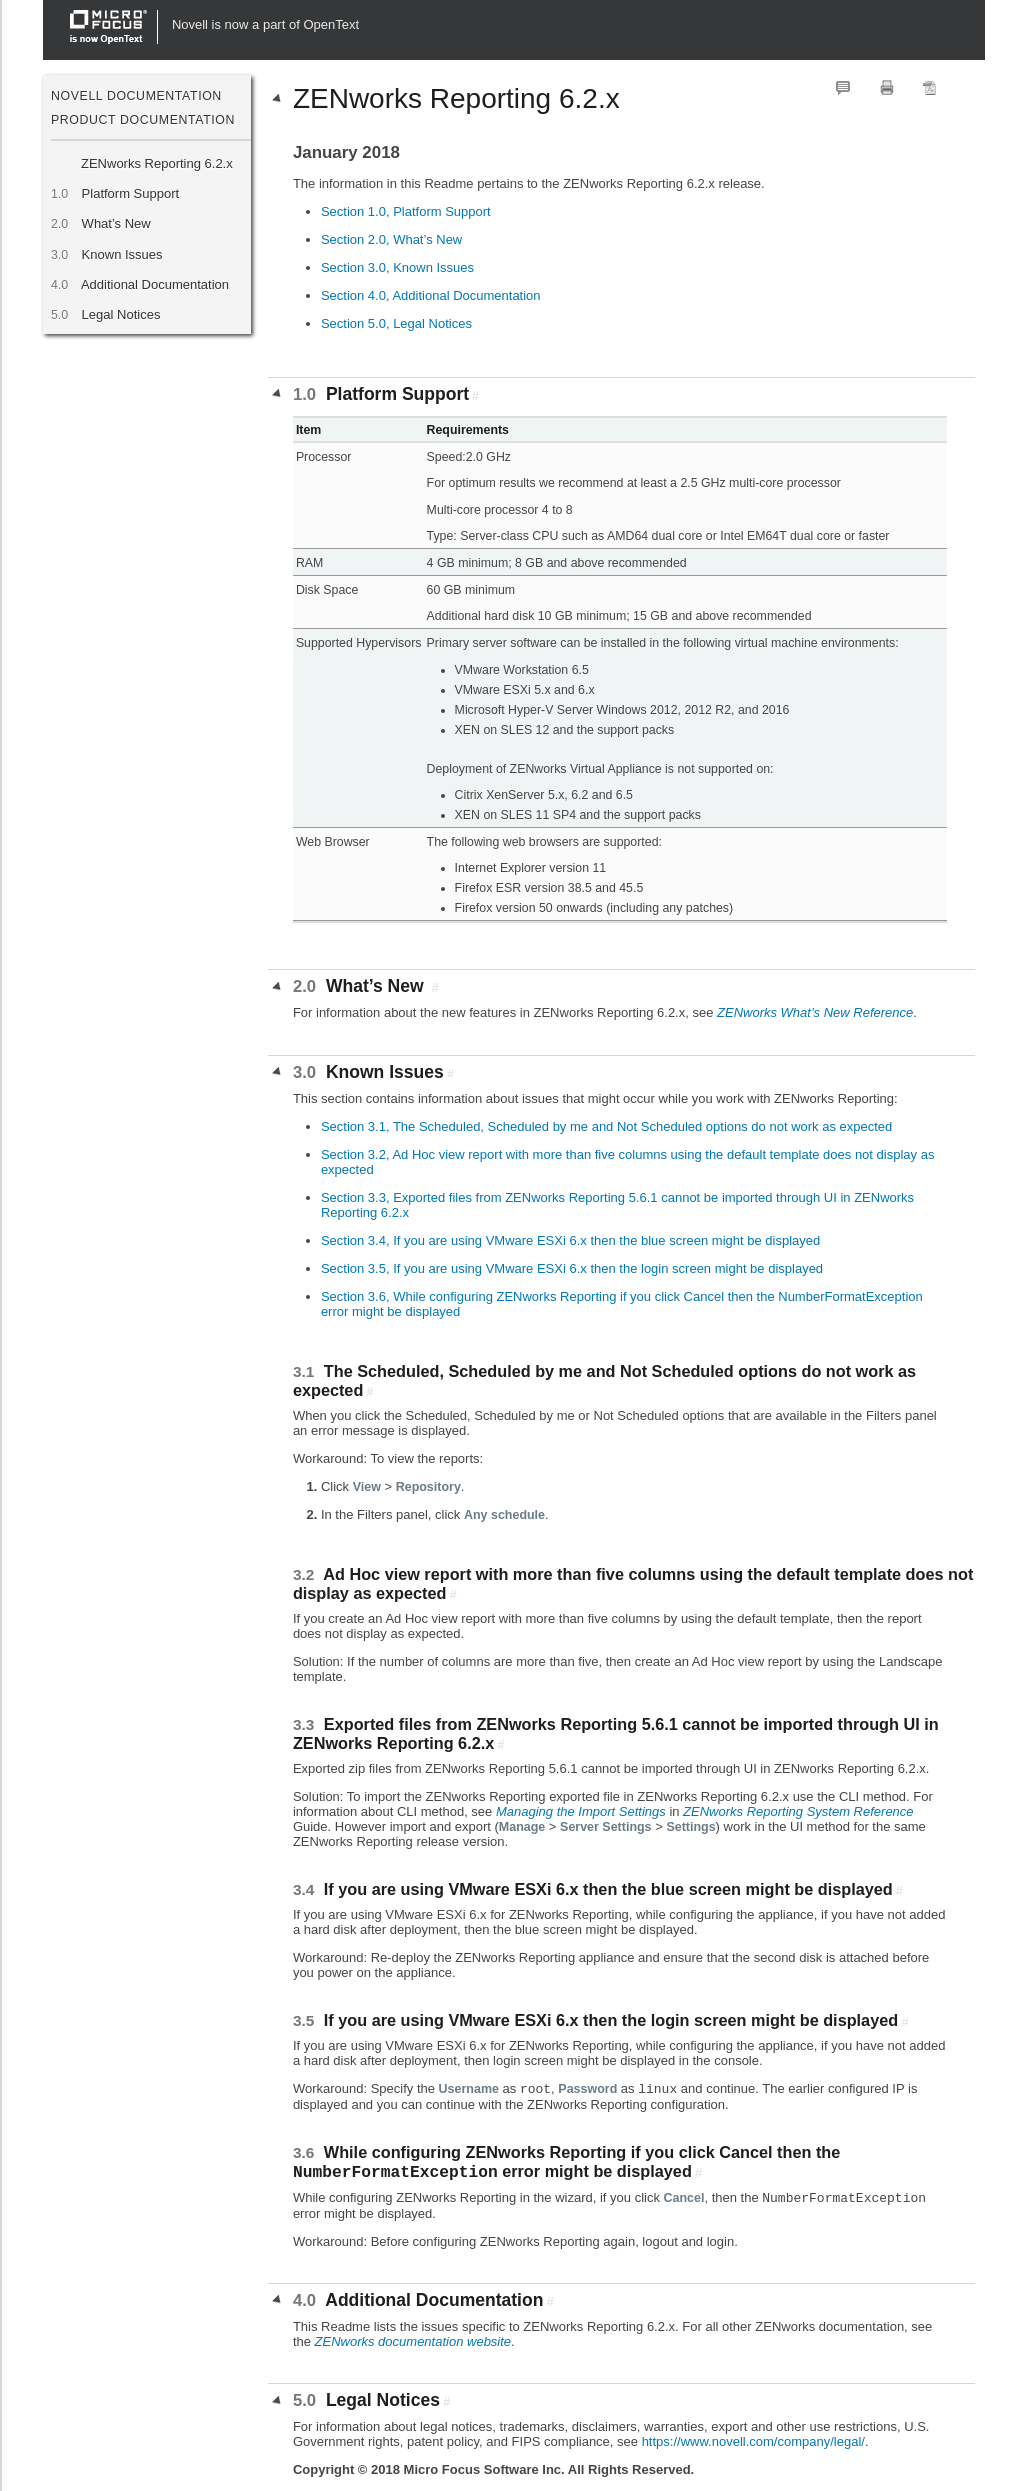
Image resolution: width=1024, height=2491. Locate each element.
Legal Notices (120, 314)
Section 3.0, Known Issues (397, 267)
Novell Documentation (136, 96)
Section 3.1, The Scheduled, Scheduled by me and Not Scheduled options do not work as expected (606, 1126)
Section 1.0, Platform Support (406, 211)
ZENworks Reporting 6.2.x (157, 163)
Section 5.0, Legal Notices (396, 323)
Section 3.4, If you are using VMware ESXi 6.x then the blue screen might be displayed (570, 1240)
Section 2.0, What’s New (391, 239)
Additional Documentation (155, 284)
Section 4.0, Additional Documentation (431, 295)
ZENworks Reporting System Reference (798, 1811)
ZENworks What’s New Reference (815, 1012)
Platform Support (130, 193)
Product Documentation (143, 120)
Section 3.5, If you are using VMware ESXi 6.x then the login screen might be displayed (572, 1268)
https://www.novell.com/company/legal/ (753, 2441)
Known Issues (122, 254)
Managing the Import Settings (581, 1811)
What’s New (116, 223)
